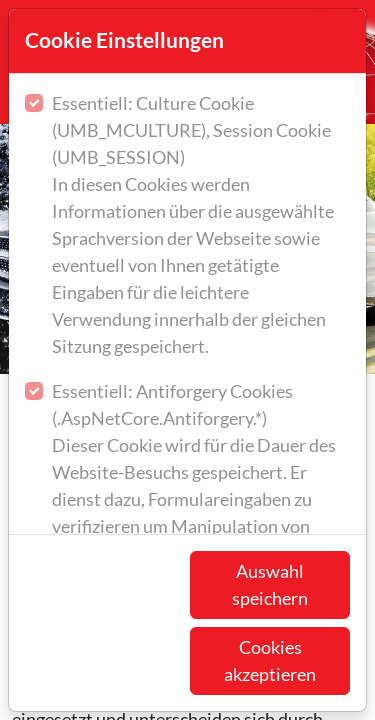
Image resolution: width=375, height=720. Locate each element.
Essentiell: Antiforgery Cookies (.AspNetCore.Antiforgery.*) (201, 473)
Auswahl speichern (270, 584)
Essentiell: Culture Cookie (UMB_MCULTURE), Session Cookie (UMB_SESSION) (201, 226)
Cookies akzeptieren (270, 660)
